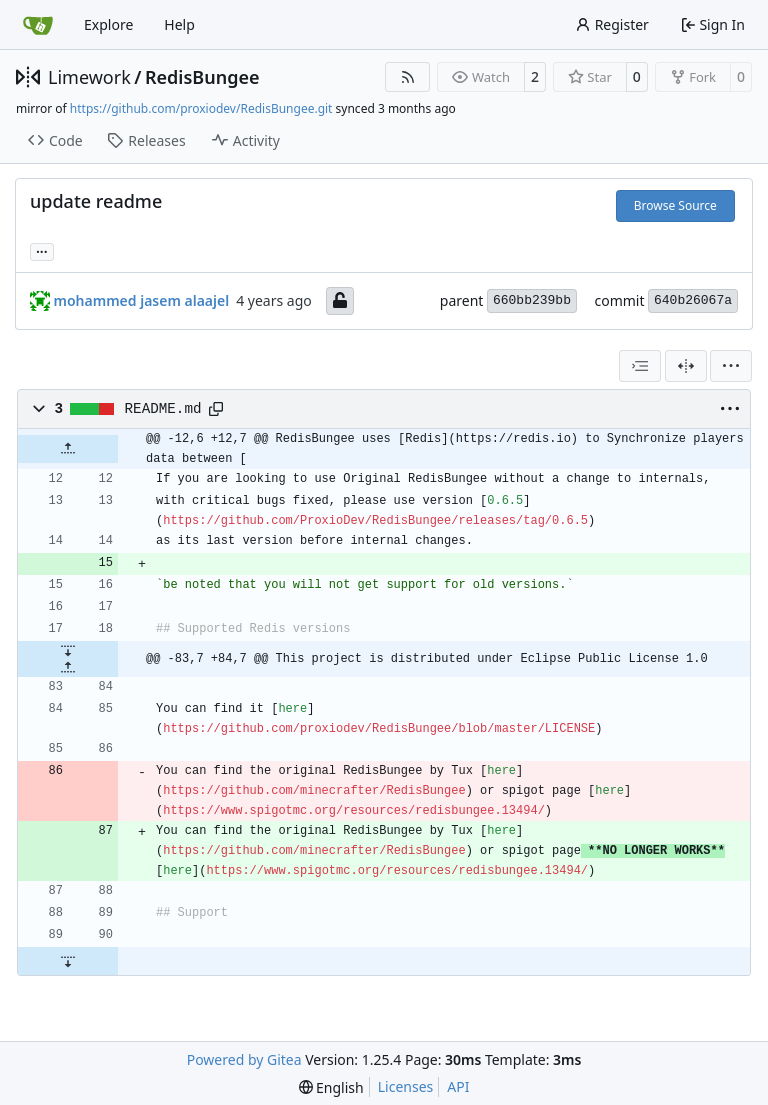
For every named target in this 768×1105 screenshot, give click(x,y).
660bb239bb (532, 300)
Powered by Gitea (244, 1059)
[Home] (38, 25)
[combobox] (640, 366)
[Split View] (686, 366)
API (458, 1086)
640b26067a (693, 300)
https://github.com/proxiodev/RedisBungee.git (201, 108)
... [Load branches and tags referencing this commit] (42, 250)
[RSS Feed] (408, 77)
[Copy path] (216, 409)
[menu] (731, 366)
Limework (89, 77)
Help (179, 24)
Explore (108, 24)
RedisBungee (202, 77)
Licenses (406, 1086)
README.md (163, 409)
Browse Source (675, 205)
